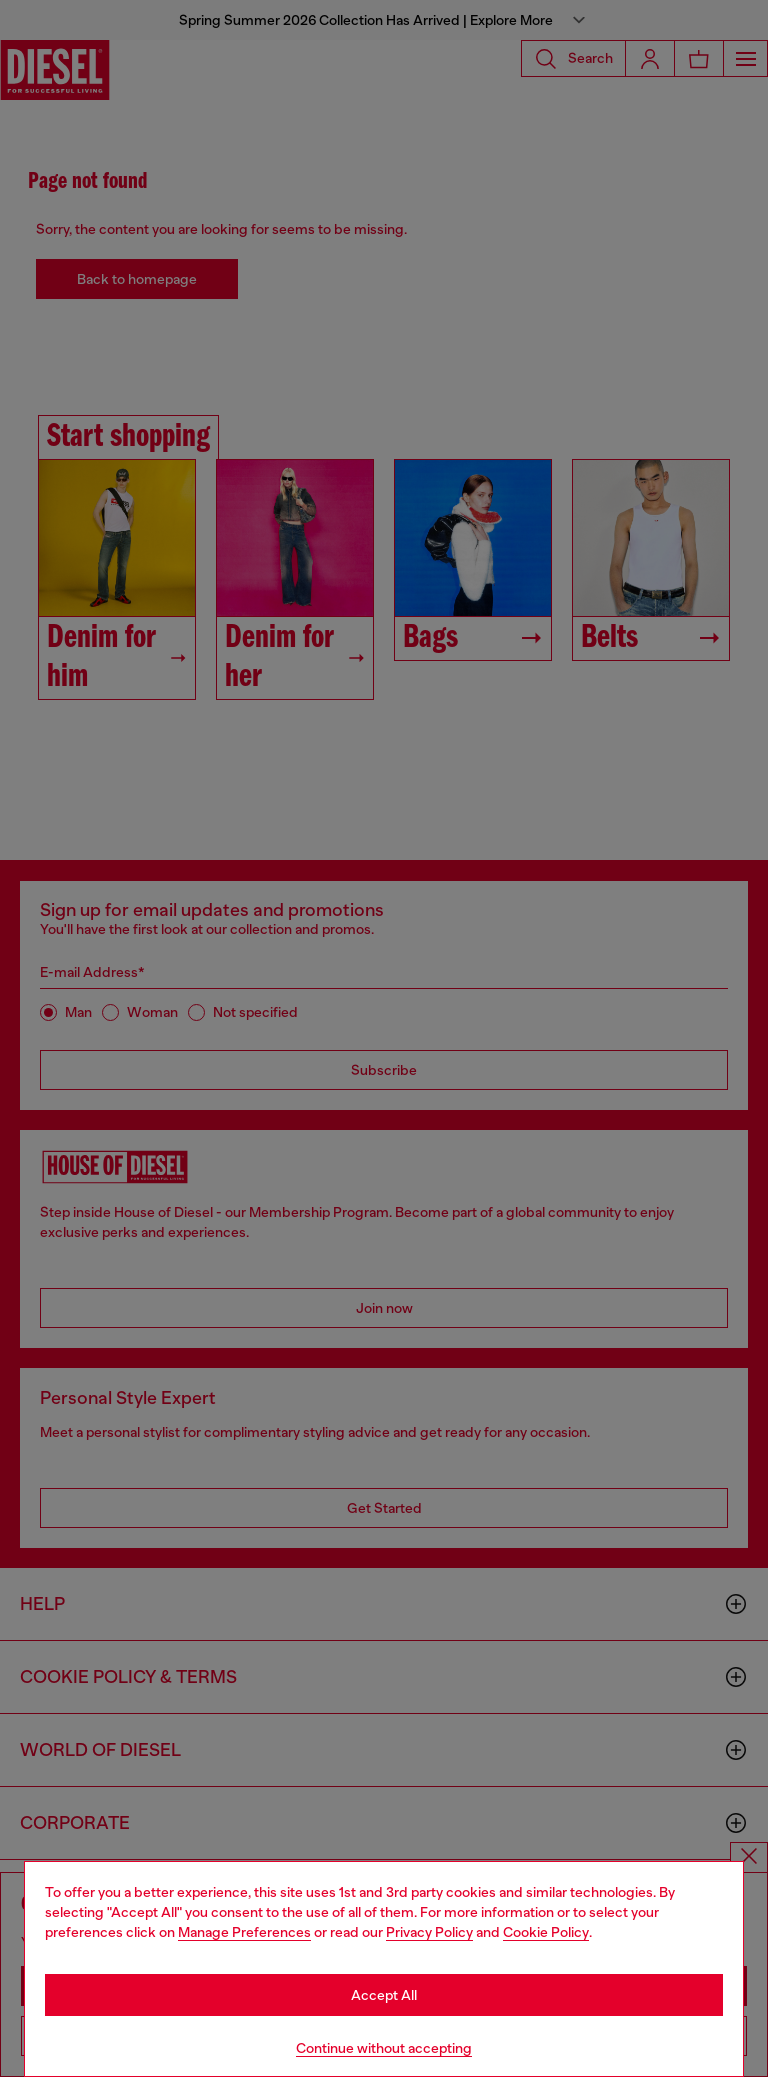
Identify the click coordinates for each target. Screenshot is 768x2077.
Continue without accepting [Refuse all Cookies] (384, 2048)
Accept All (384, 1995)
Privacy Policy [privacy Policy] (429, 1932)
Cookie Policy (546, 1932)
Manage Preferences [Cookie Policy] (244, 1932)
